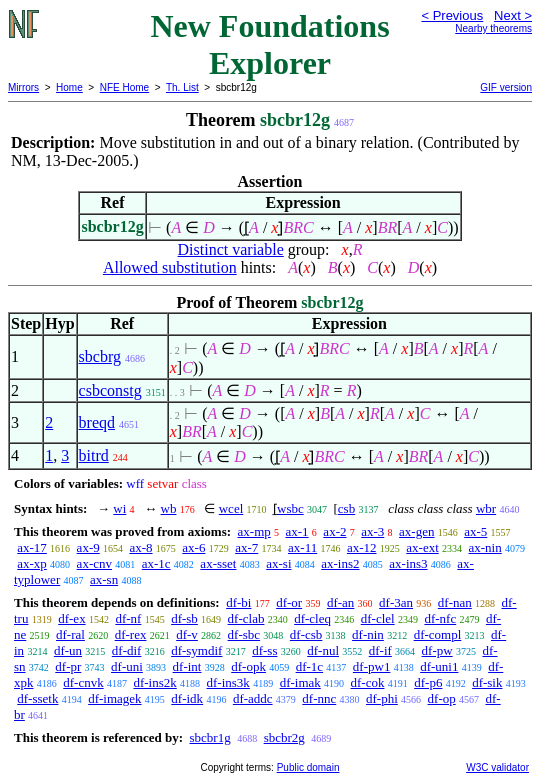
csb (346, 508)
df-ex (71, 618)
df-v (187, 634)
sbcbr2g (284, 737)
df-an (340, 602)
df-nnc (319, 698)
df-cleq (312, 618)
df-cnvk (83, 682)
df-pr (68, 666)
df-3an (396, 602)
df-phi (382, 698)
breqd (97, 422)
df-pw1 (372, 666)
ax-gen (416, 531)
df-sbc (244, 634)
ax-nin (485, 547)
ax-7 (246, 547)
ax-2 (334, 531)
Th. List (182, 87)
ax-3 (372, 531)
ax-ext (422, 547)
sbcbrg (100, 356)
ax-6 (193, 547)
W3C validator (497, 767)
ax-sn (104, 579)
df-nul (323, 650)
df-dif (127, 650)
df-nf (128, 618)
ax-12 (362, 547)
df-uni (127, 666)
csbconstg (110, 390)
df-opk (248, 666)
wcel (231, 508)
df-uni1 (439, 666)
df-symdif (196, 650)
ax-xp (32, 563)
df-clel (378, 618)
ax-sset (218, 563)
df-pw (437, 650)
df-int (187, 666)
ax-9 (88, 547)
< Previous (452, 15)
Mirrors (23, 87)
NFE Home (124, 87)
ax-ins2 (340, 563)
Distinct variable (231, 249)
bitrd (94, 455)
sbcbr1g (209, 737)
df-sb (184, 618)
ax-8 (140, 547)
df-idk (187, 698)
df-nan (455, 602)
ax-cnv (94, 563)
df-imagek (114, 698)
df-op (442, 698)
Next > (513, 15)
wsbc (290, 508)
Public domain (308, 767)
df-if (380, 650)
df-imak (300, 682)
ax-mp (254, 531)
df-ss (264, 650)
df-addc (253, 698)
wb (169, 508)
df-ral (70, 634)
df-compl (438, 634)
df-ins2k (154, 682)
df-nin (368, 634)
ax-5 (475, 531)
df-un (68, 650)
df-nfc (440, 618)
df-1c (309, 666)
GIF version (506, 87)
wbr (486, 508)
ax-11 (302, 547)
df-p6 (428, 682)
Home (69, 87)
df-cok (368, 682)
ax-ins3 (408, 563)
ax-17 (32, 547)
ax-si (278, 563)
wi (119, 508)
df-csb (306, 634)
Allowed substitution (170, 267)
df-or (289, 602)
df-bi (238, 602)
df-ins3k (228, 682)
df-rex (131, 634)
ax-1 (297, 531)
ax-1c (156, 563)
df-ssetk (37, 698)
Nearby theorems (493, 28)
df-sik (487, 682)
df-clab (246, 618)
